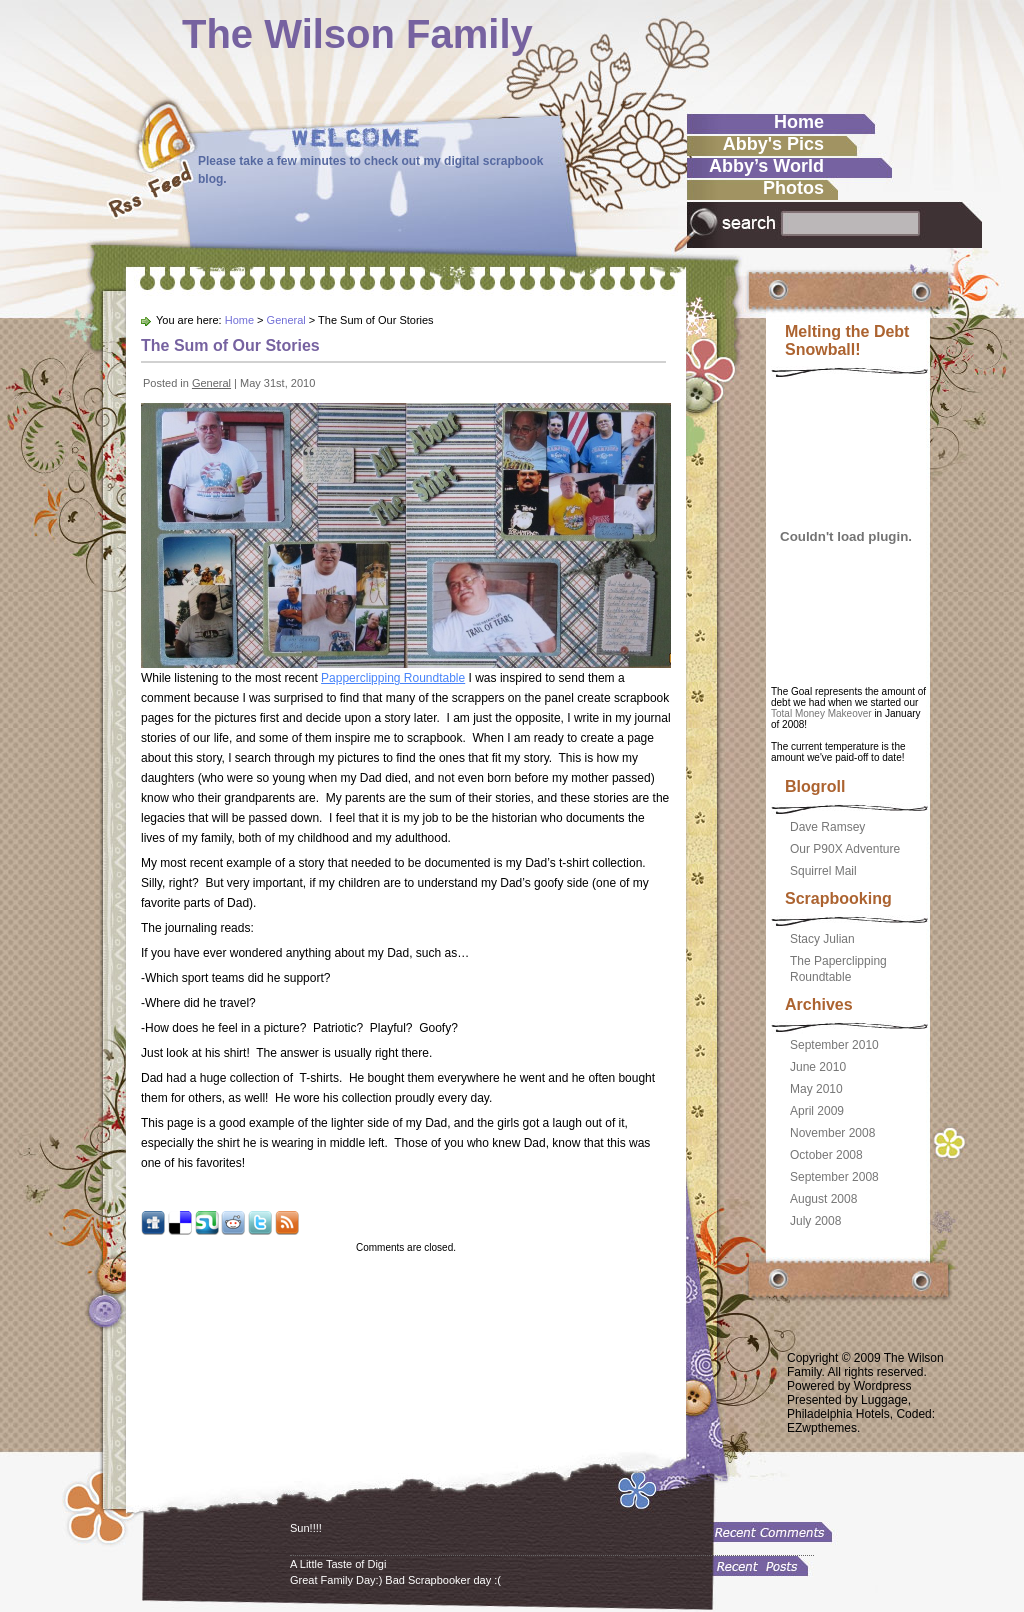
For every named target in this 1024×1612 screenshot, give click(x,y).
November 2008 (832, 1133)
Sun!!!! (306, 1528)
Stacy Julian (822, 939)
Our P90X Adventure (845, 849)
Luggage (884, 1400)
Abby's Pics (773, 144)
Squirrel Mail (823, 871)
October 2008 (826, 1155)
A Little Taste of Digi (338, 1564)
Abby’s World (766, 166)
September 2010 (834, 1045)
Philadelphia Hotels (838, 1414)
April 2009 (817, 1111)
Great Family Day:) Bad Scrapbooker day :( (395, 1580)
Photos (793, 188)
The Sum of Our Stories (230, 345)
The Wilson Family (357, 34)
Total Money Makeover (821, 713)
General (286, 320)
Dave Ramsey (827, 827)
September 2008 (834, 1177)
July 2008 (815, 1221)
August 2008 (823, 1199)
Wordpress (883, 1386)
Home (799, 122)
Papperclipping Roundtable (393, 678)
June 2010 (818, 1067)
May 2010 (816, 1089)
